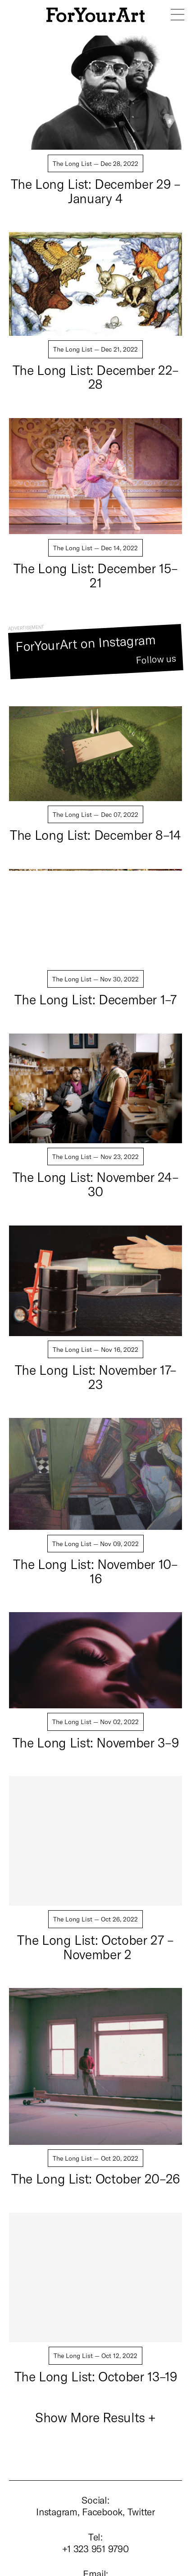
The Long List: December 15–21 (95, 575)
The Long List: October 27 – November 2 (95, 1947)
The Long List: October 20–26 (95, 2178)
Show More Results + (95, 2417)
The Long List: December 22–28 (95, 377)
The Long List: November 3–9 (95, 1742)
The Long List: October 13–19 (95, 2376)
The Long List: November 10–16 (95, 1571)
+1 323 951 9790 (95, 2548)
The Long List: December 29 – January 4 (96, 191)
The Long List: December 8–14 (95, 834)
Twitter (141, 2511)
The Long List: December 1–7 (95, 999)
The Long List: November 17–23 (95, 1377)
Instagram (56, 2511)
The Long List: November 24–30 (95, 1184)
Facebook (102, 2511)
